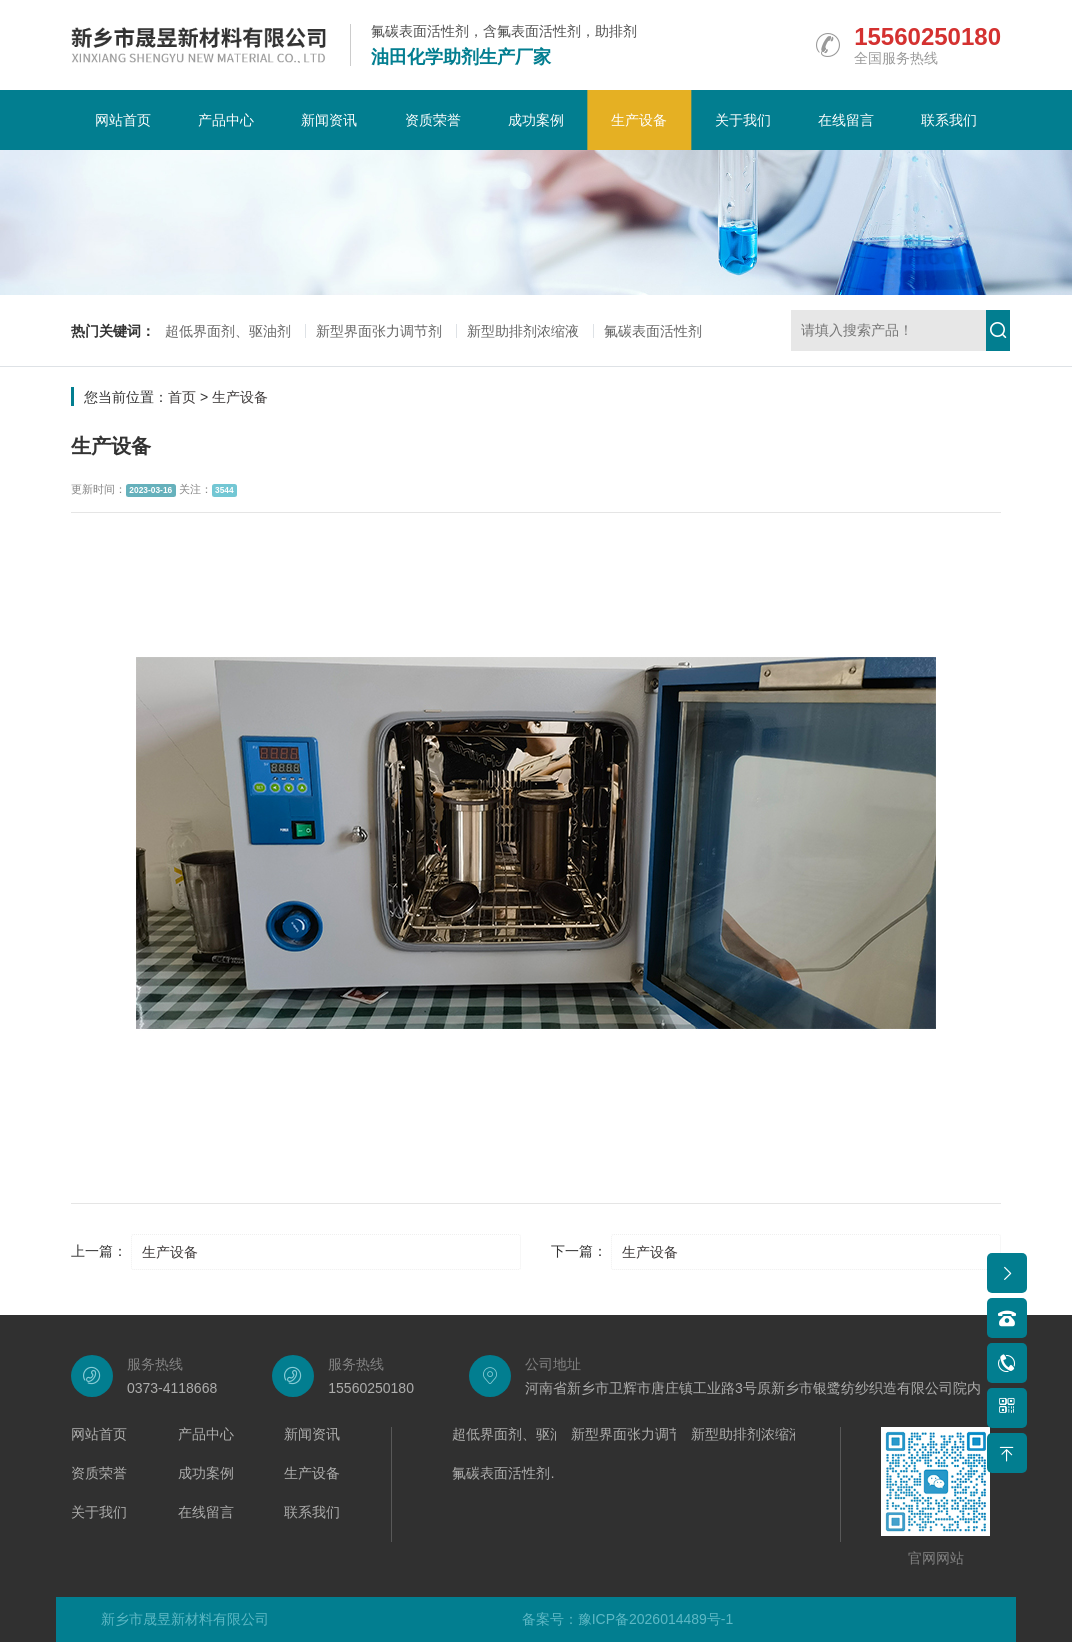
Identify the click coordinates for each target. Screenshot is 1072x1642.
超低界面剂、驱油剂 (228, 331)
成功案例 (536, 120)
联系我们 (949, 120)
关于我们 (743, 120)
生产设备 (639, 120)
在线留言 (846, 120)
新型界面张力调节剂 (379, 331)
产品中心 (226, 120)
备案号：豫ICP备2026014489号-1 (628, 1619)
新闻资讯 (329, 120)
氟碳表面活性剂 (653, 331)
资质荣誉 (433, 120)
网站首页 (123, 120)
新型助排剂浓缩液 (523, 331)
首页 (182, 397)
